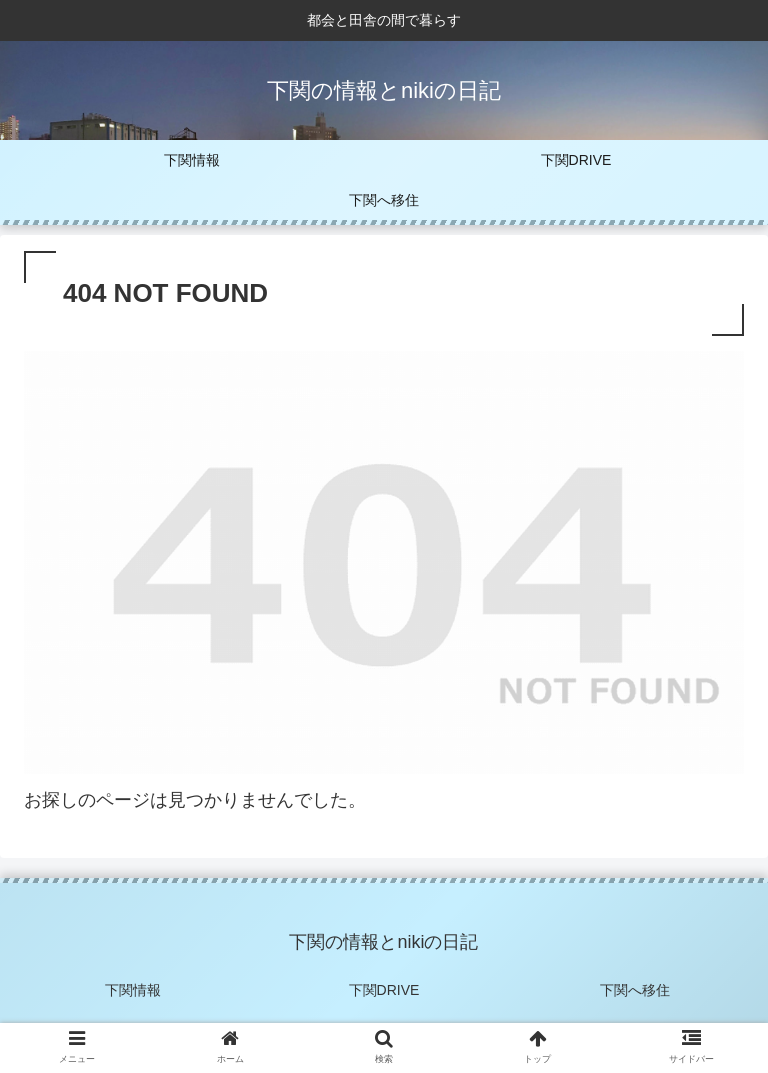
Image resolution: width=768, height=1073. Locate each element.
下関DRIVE (384, 990)
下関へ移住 (635, 990)
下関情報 (133, 990)
